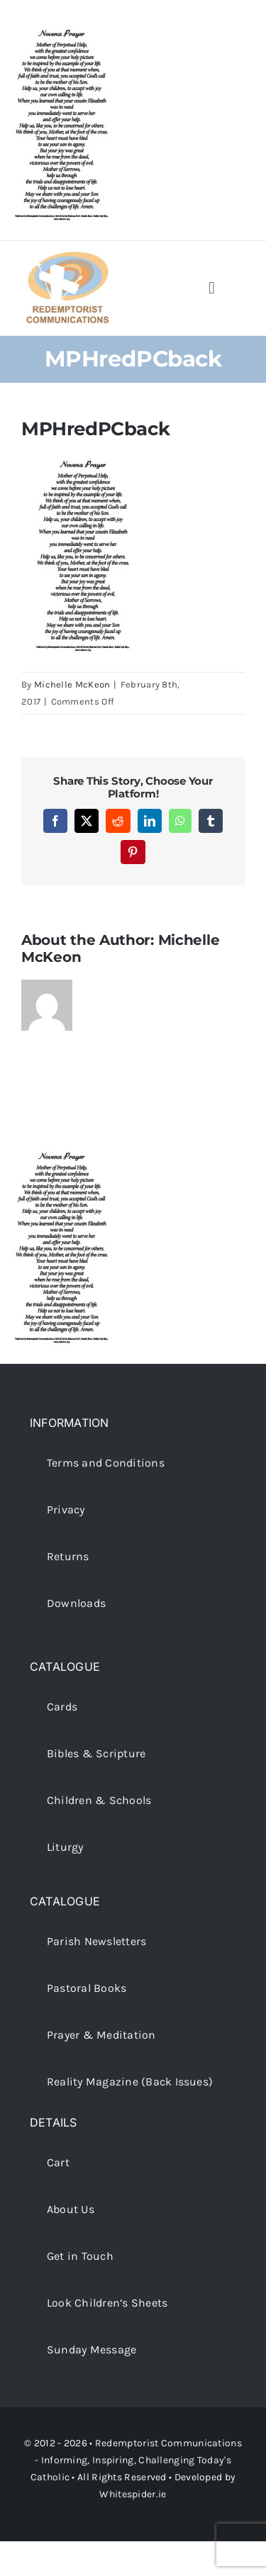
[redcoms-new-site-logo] (67, 258)
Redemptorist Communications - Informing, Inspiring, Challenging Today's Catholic (136, 2460)
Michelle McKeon (72, 684)
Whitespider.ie (132, 2494)
